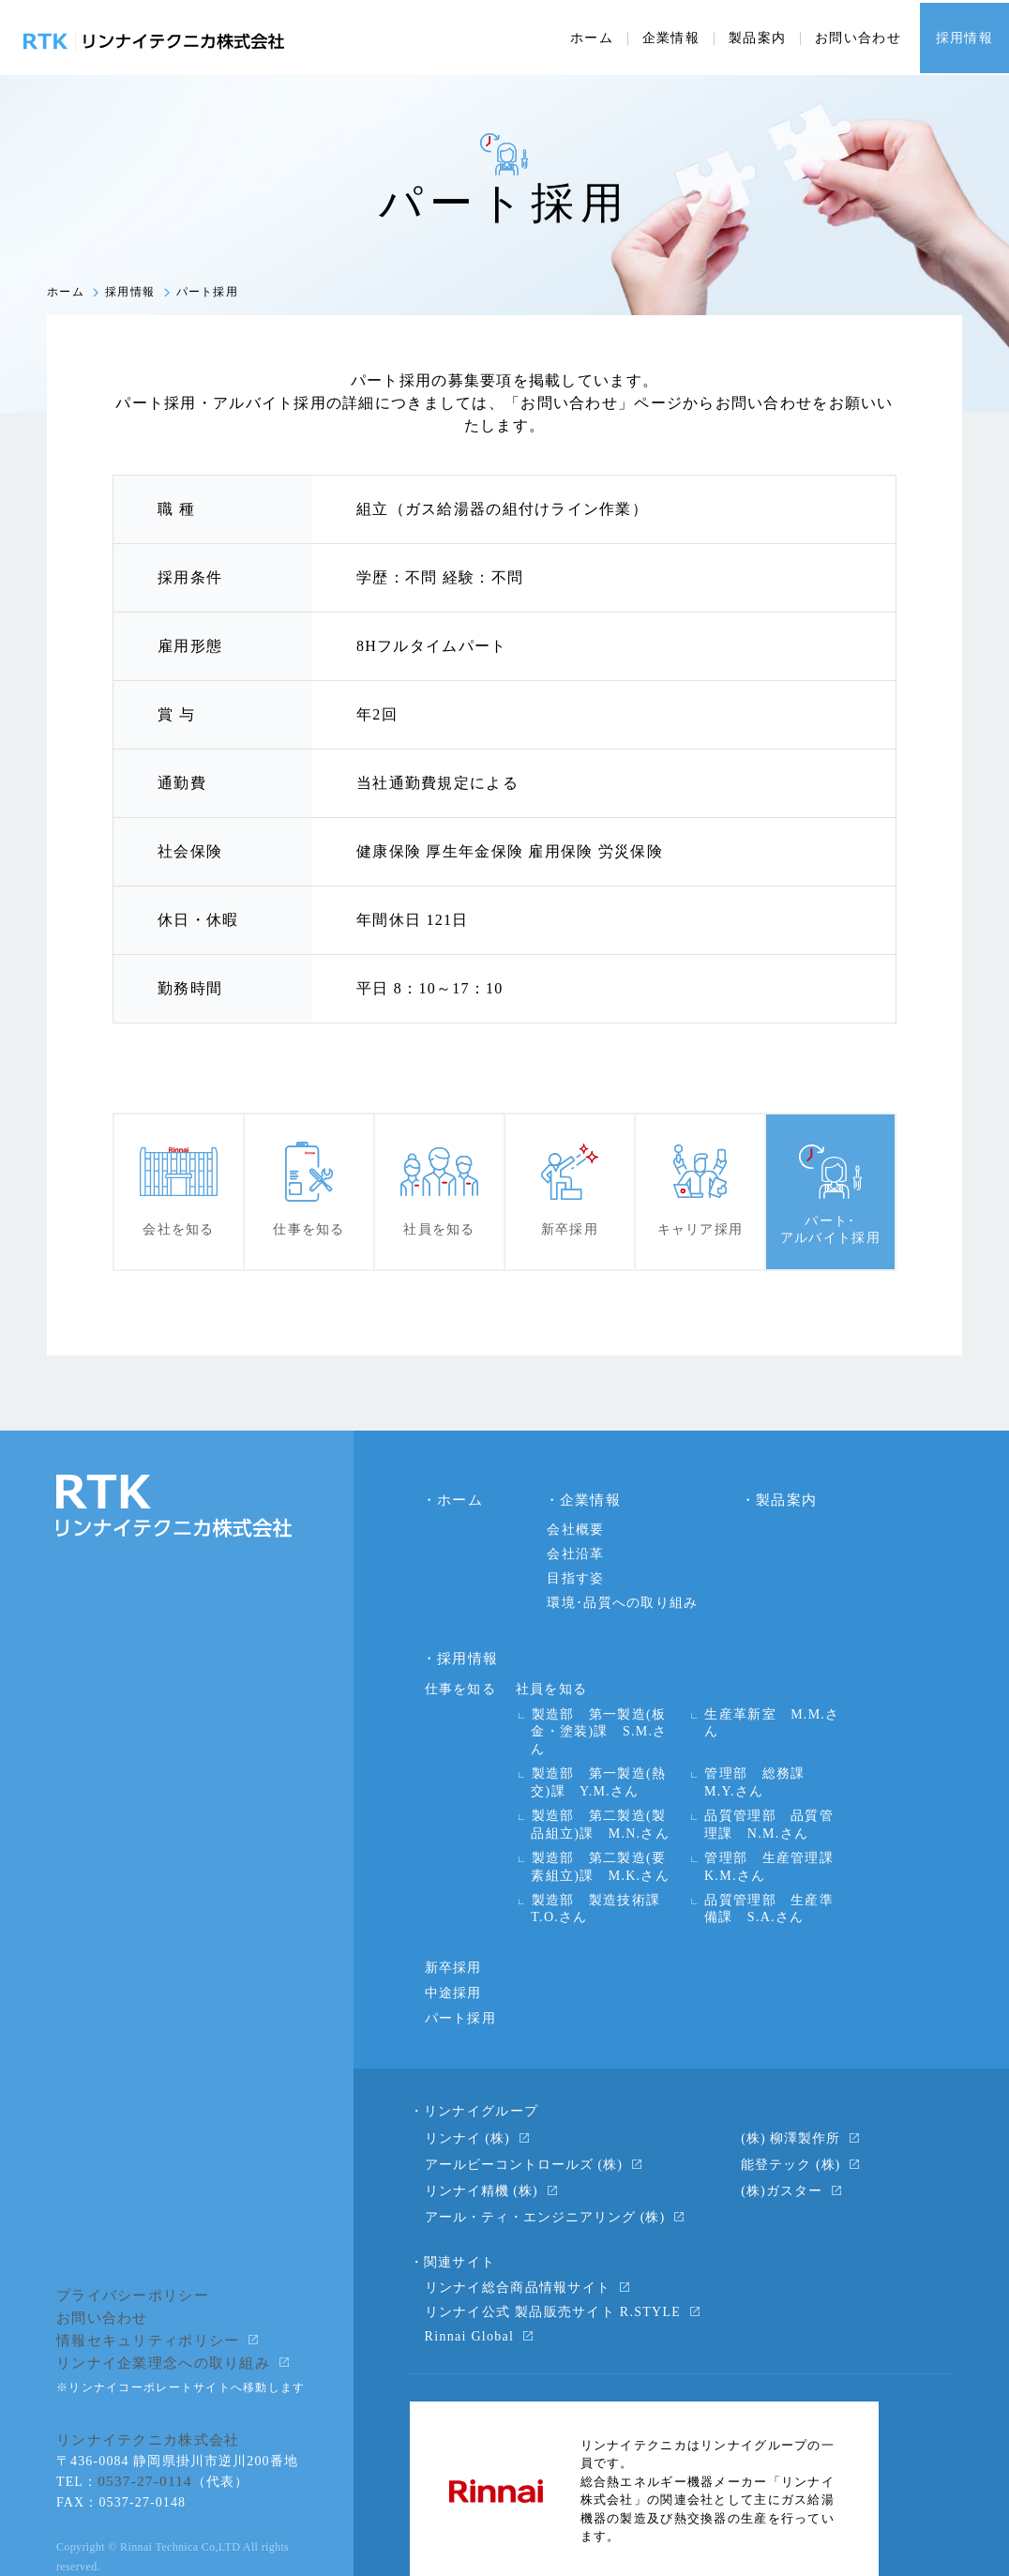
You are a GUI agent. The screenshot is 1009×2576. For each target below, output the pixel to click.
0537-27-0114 (141, 2422)
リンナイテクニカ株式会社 (142, 2382)
